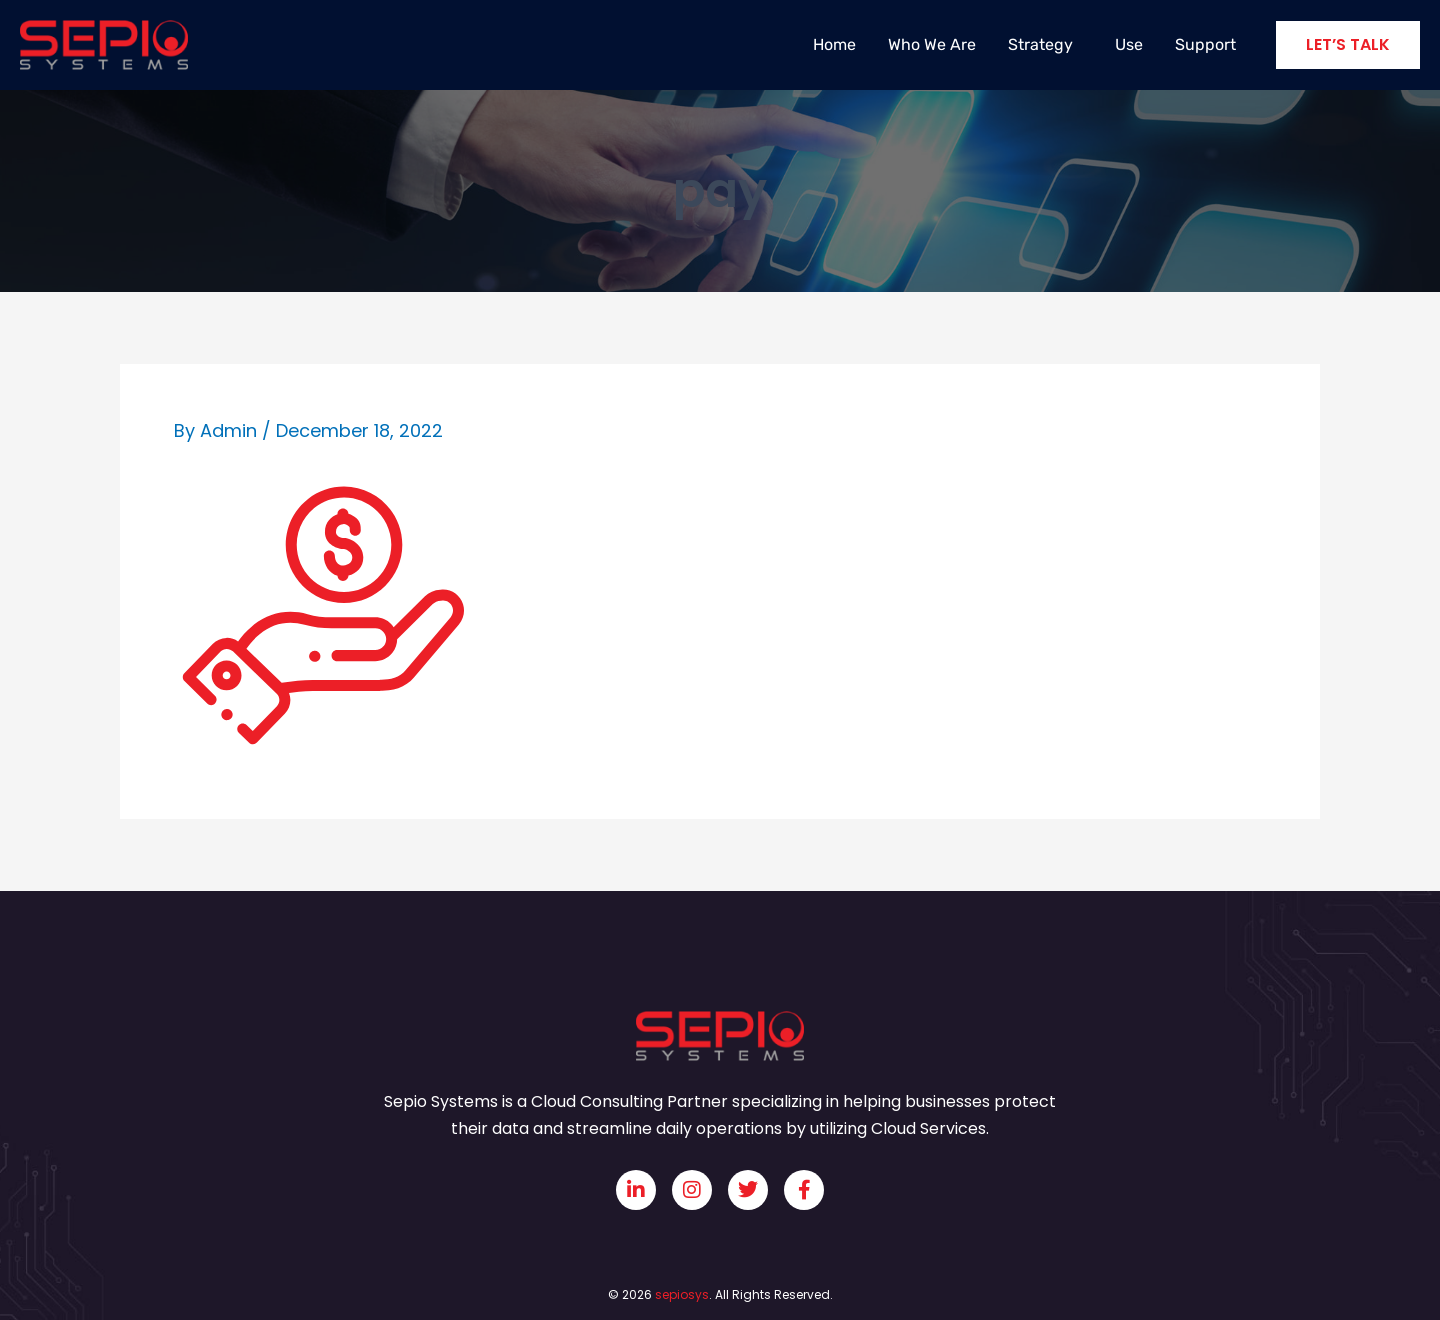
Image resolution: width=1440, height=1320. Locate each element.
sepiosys (682, 1294)
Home (834, 44)
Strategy (1045, 45)
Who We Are (932, 44)
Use (1129, 44)
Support (1205, 44)
